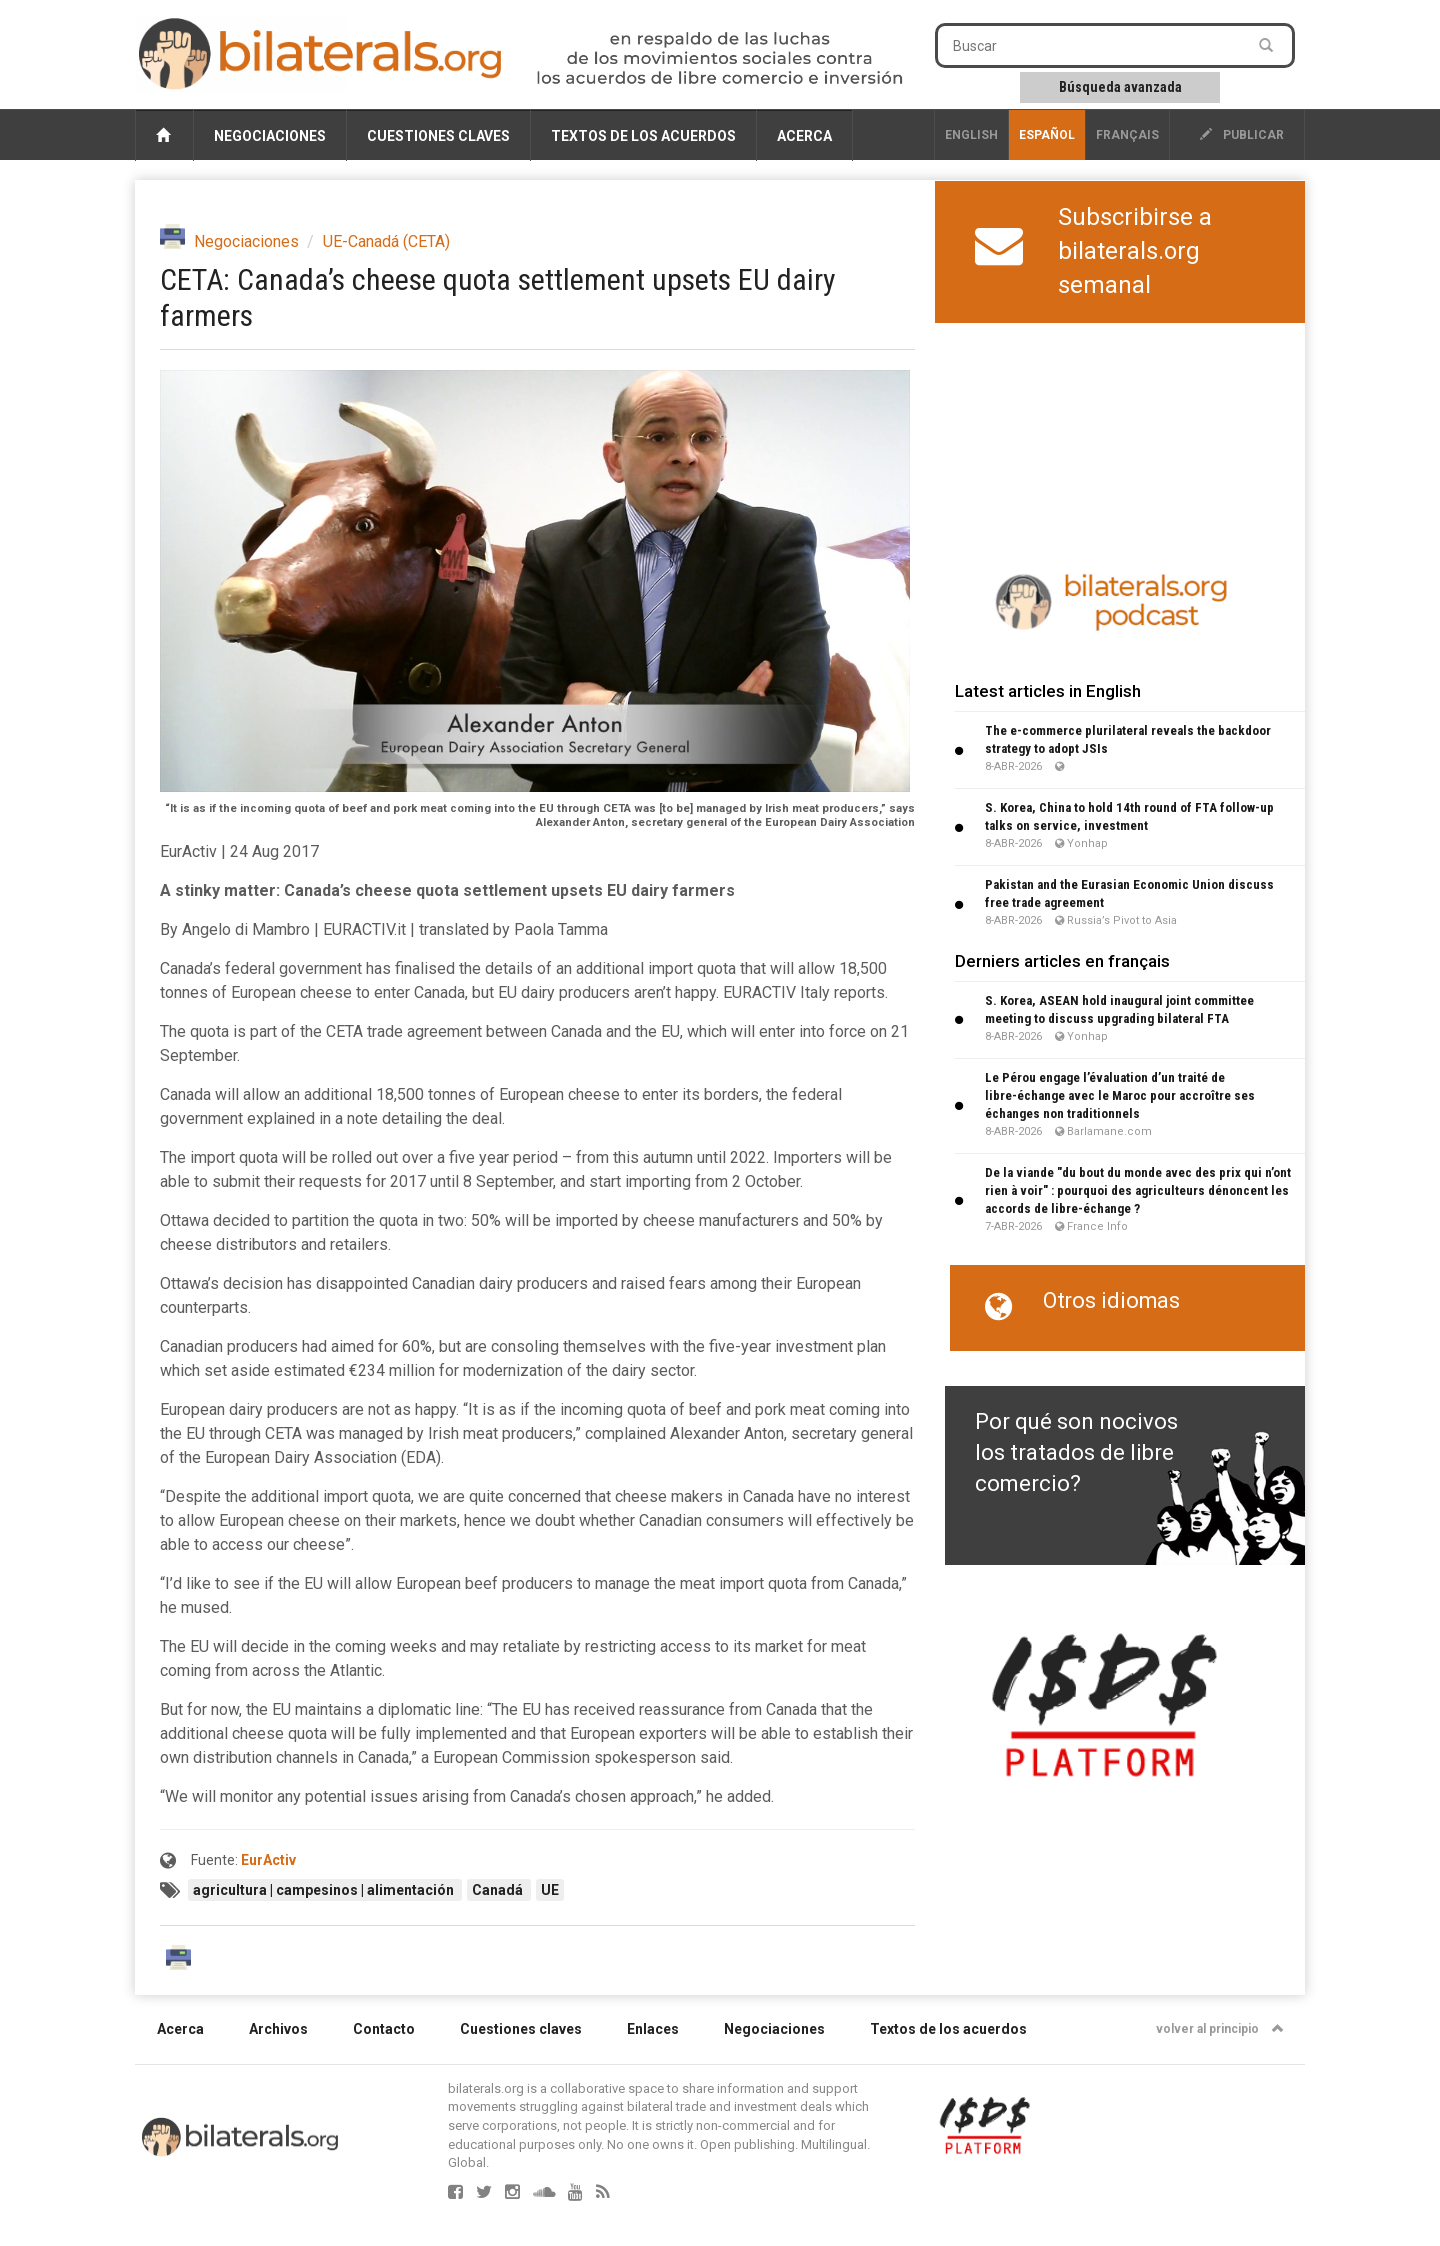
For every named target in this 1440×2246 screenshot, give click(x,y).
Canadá (499, 1890)
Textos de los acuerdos (643, 136)
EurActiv (268, 1860)
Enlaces (653, 2029)
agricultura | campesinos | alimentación (325, 1890)
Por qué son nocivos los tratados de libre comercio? (1076, 1453)
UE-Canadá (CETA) (386, 241)
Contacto (384, 2029)
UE (550, 1890)
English (971, 135)
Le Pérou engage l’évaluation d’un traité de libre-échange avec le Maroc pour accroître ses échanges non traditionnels (1120, 1095)
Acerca (804, 136)
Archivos (278, 2029)
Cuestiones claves (438, 136)
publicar (1242, 135)
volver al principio (1220, 2029)
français (1127, 135)
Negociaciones (270, 136)
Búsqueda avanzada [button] (1120, 87)
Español (1047, 135)
